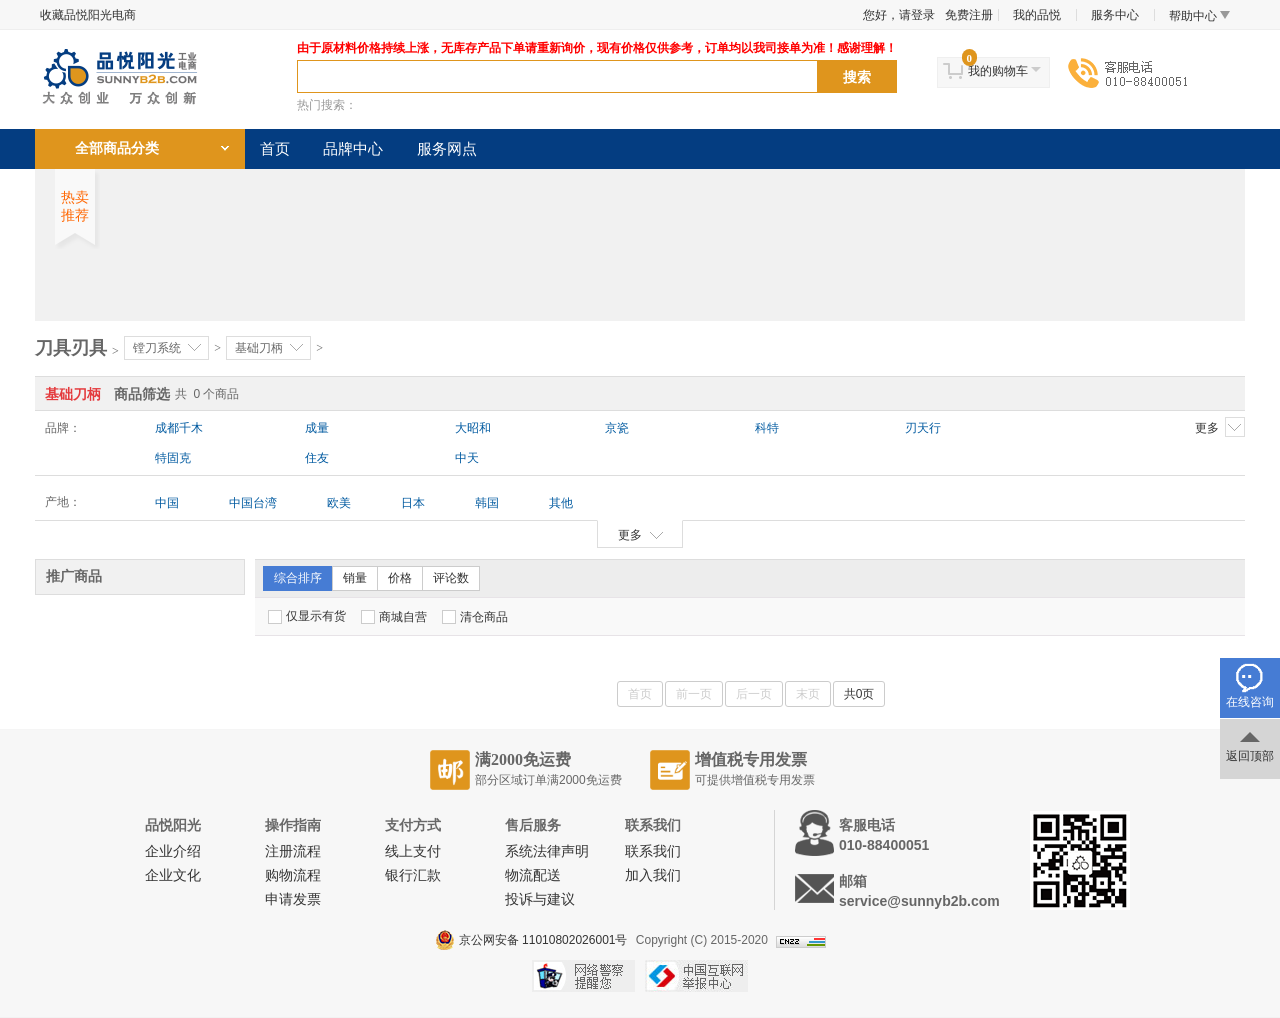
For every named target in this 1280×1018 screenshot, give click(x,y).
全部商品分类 (117, 148)
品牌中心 (353, 149)
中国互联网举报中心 (696, 976)
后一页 (754, 694)
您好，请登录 (899, 15)
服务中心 (1115, 15)
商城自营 (394, 617)
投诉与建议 (540, 899)
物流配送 (533, 875)
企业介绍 (173, 851)
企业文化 (173, 875)
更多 (1220, 427)
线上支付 (413, 851)
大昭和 (473, 428)
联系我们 (653, 851)
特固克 (173, 458)
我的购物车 (998, 71)
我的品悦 (1037, 15)
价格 (400, 578)
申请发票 (293, 899)
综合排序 (298, 578)
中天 (467, 458)
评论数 (451, 578)
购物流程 (293, 875)
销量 (355, 578)
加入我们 (653, 875)
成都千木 (179, 428)
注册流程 (293, 851)
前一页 (694, 694)
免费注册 (969, 15)
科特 (767, 428)
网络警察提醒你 (583, 976)
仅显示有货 (307, 616)
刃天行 (923, 428)
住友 (317, 458)
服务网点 (447, 149)
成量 (317, 428)
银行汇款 (413, 875)
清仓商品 (475, 617)
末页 (808, 694)
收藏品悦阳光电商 (88, 15)
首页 (275, 149)
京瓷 (617, 428)
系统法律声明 (547, 851)
